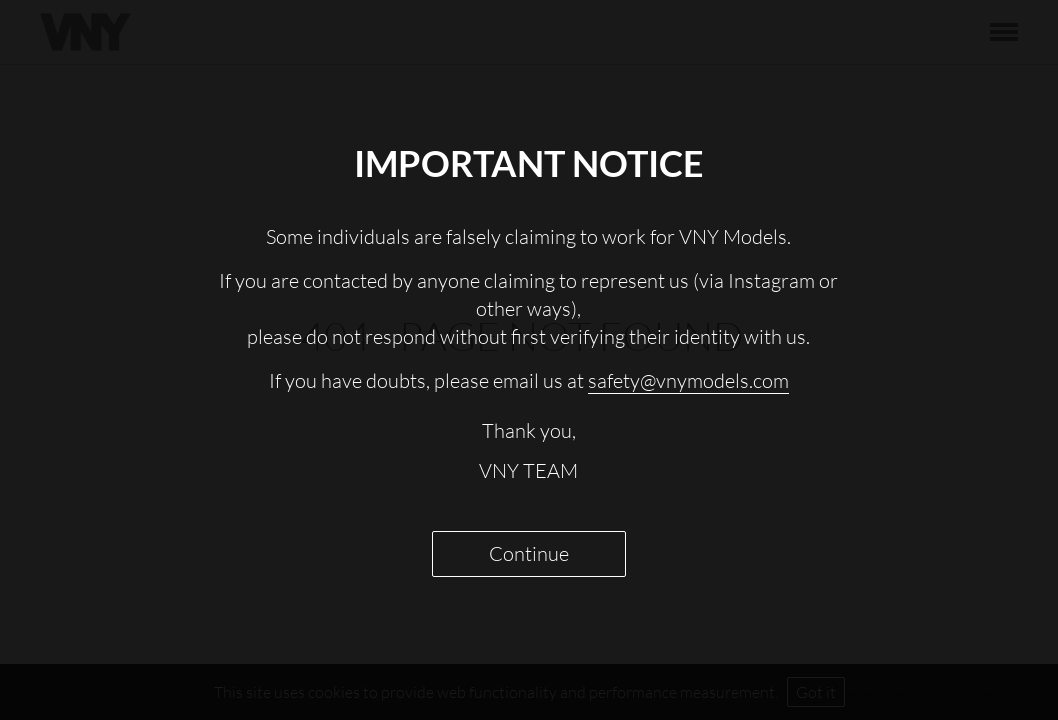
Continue (529, 553)
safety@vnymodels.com (688, 380)
